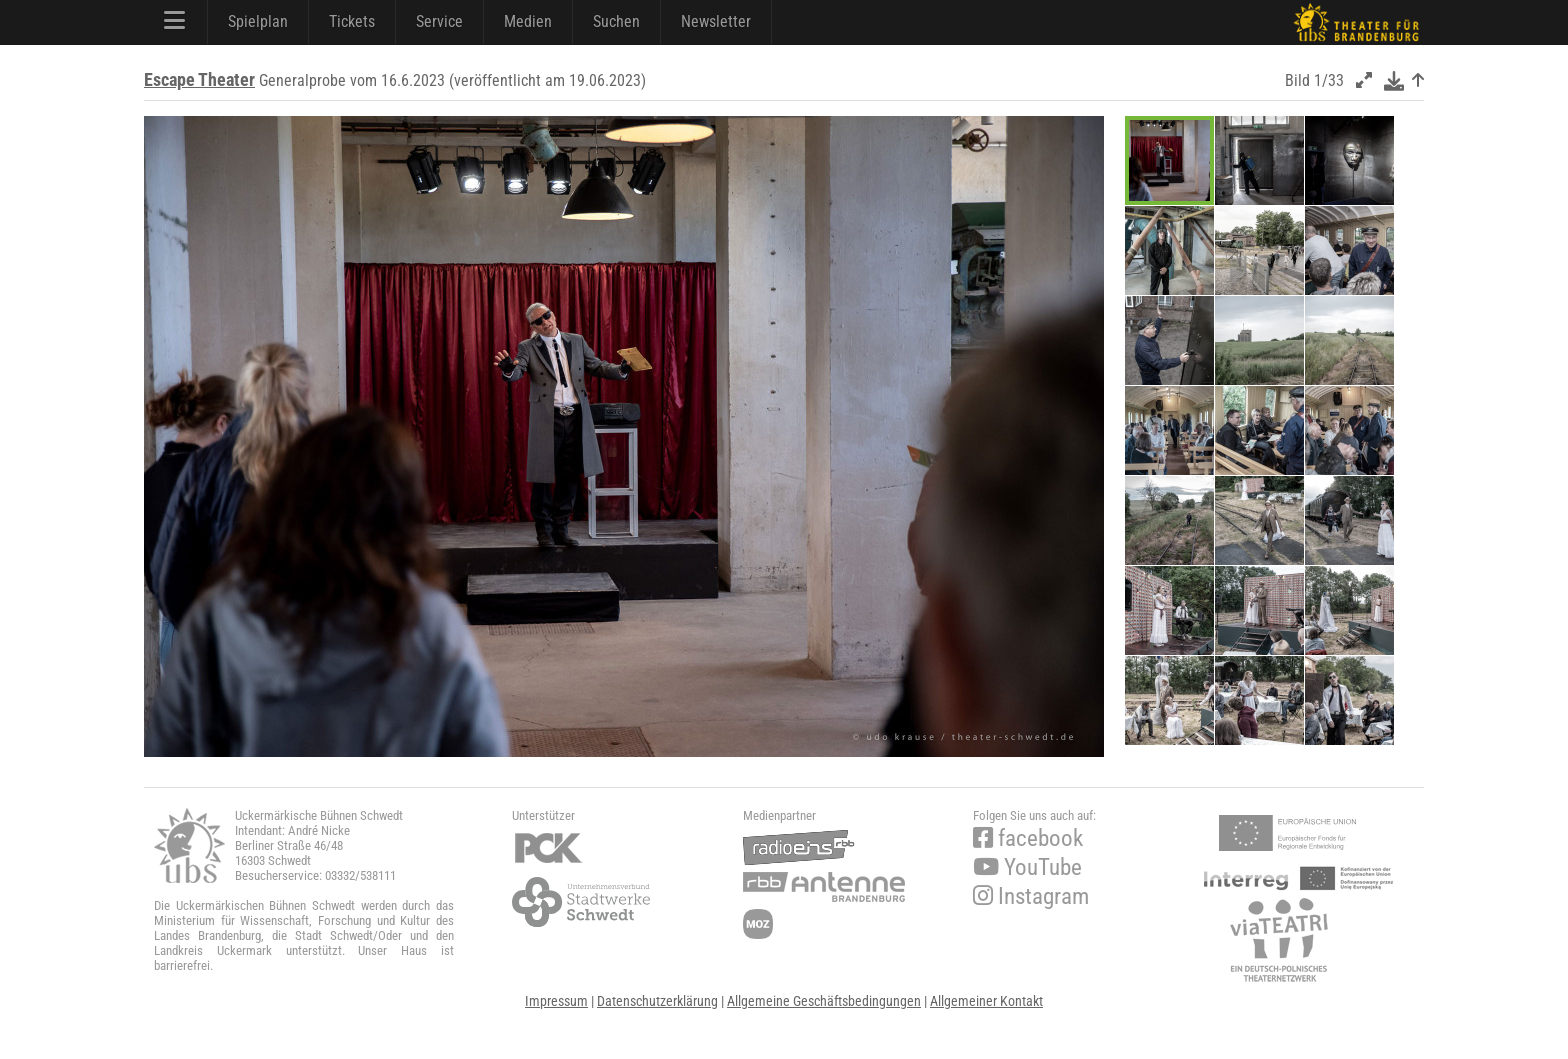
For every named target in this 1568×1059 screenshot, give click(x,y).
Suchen (616, 21)
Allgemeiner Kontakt (986, 1001)
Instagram (1031, 896)
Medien (528, 21)
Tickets (352, 21)
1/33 (1329, 80)
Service (439, 21)
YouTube (1027, 867)
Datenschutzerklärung (657, 1001)
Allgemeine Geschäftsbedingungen (824, 1001)
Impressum (556, 1001)
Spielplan (258, 21)
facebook (1028, 838)
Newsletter (716, 21)
